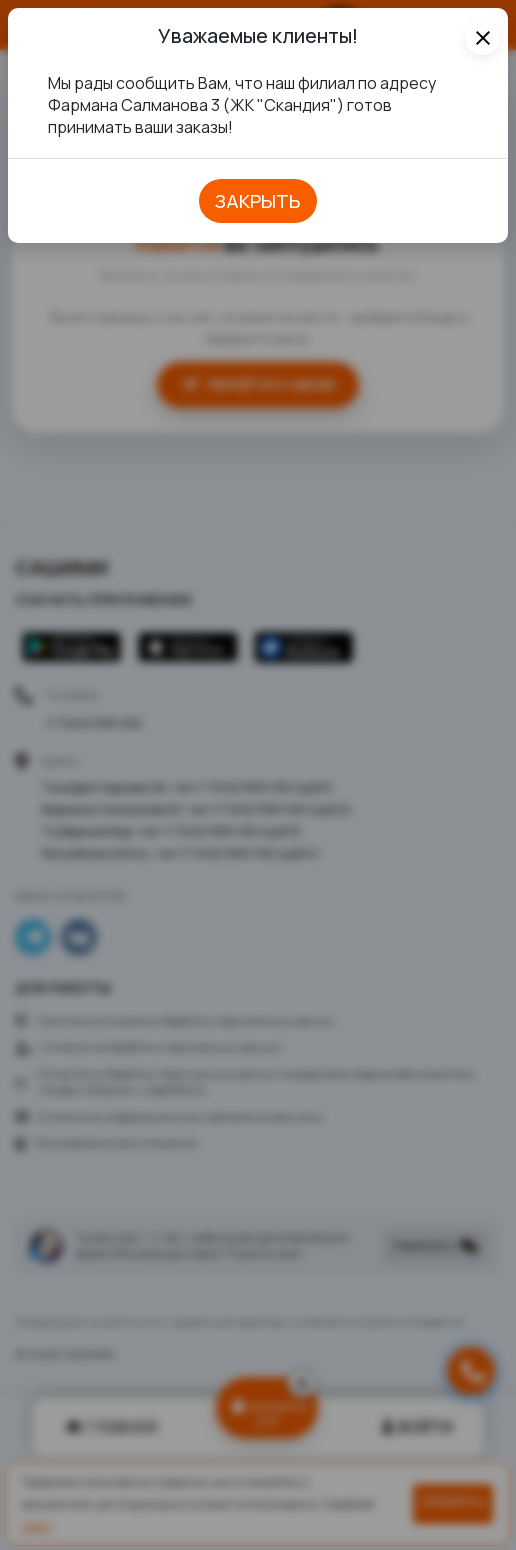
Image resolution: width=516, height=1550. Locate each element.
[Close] (482, 37)
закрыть (258, 201)
